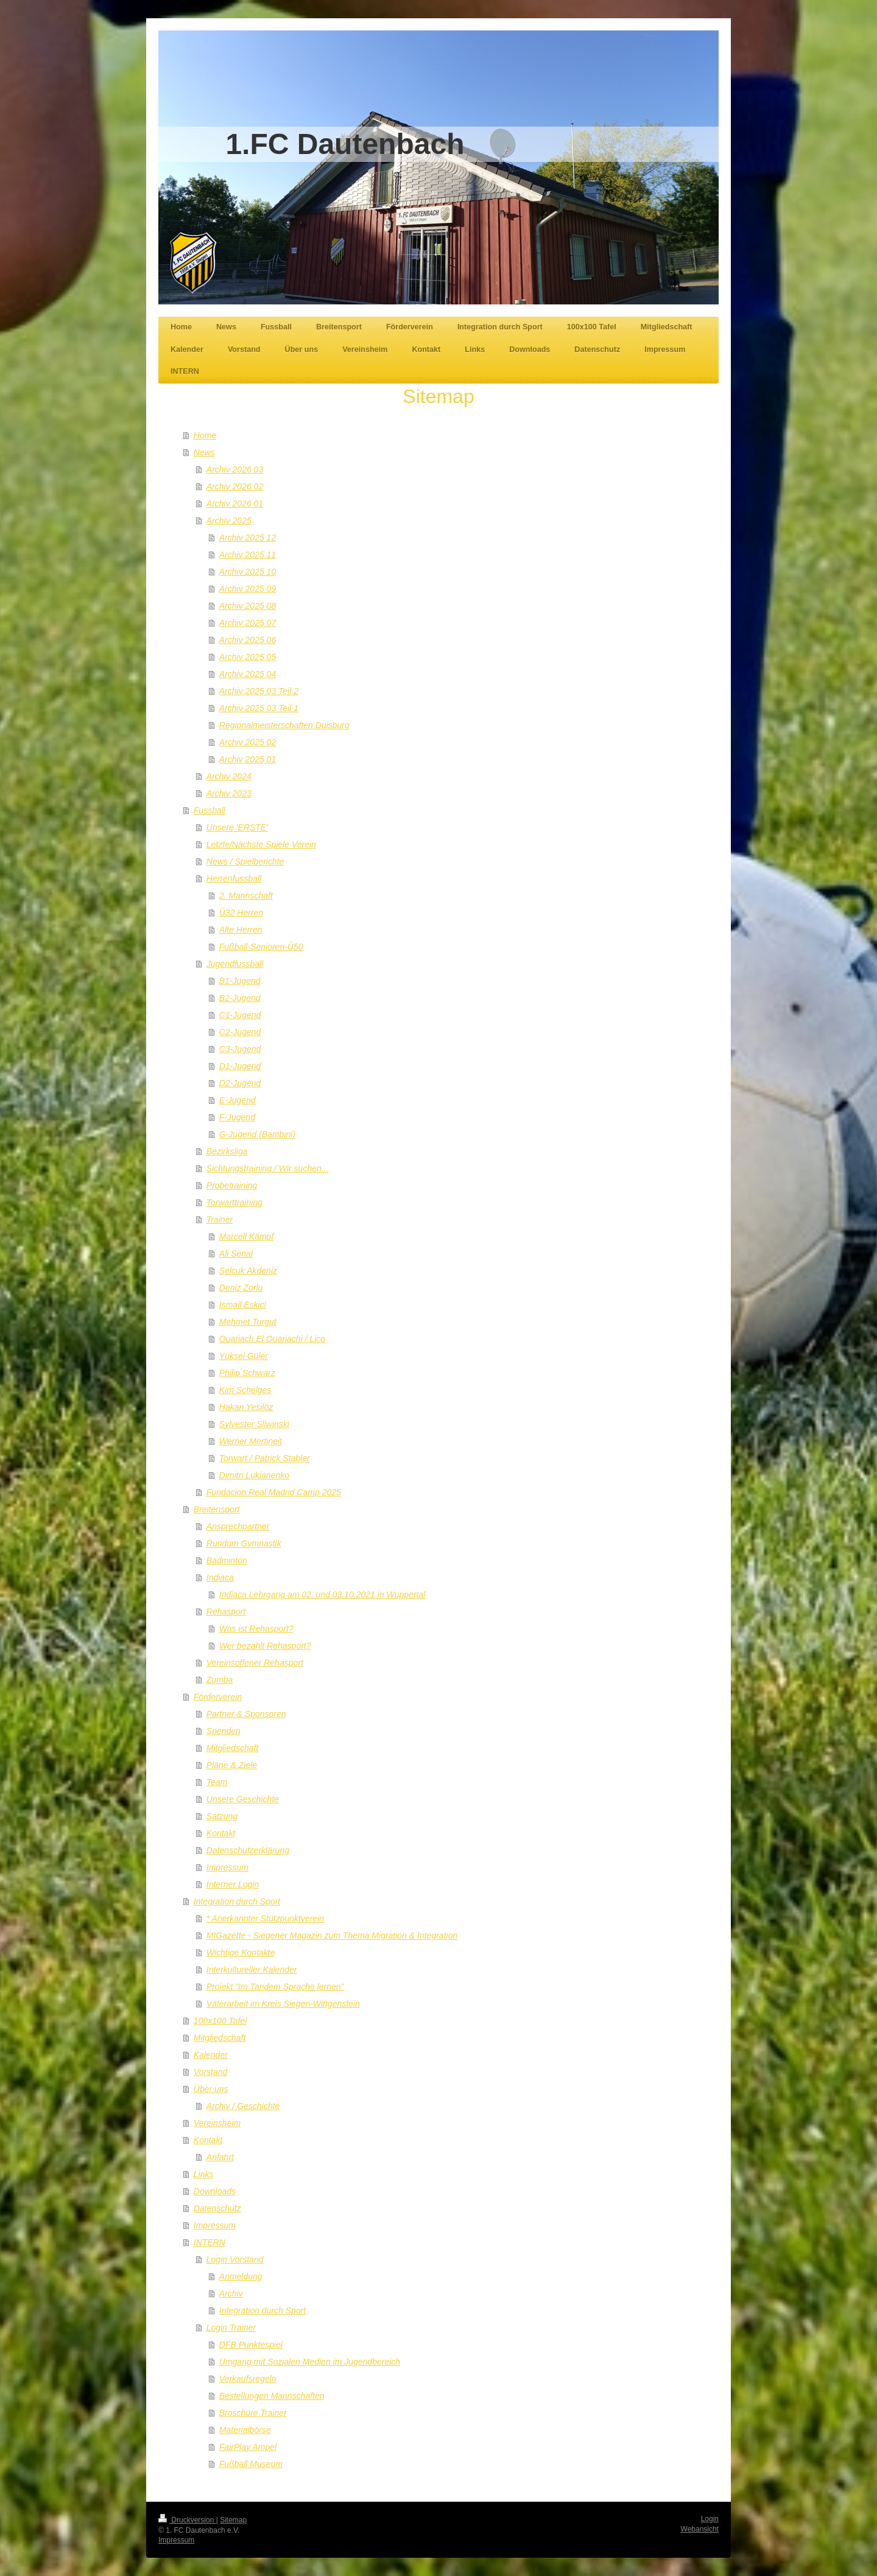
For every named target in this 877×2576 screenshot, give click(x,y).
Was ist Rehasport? (256, 1629)
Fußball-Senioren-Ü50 (261, 947)
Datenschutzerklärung (247, 1850)
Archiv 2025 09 (247, 589)
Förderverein (218, 1697)
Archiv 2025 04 (247, 674)
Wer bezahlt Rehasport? (265, 1646)
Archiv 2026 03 (234, 469)
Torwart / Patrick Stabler (264, 1458)
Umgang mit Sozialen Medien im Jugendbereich (309, 2362)
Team (217, 1782)
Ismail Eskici (242, 1305)
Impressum (227, 1867)
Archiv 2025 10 (247, 572)
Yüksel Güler (243, 1356)
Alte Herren (240, 930)
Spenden (223, 1731)
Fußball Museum (251, 2464)
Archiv (231, 2293)
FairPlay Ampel (247, 2447)
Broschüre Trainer (253, 2413)
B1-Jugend (240, 981)
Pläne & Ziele (231, 1765)
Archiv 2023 (229, 793)
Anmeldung (240, 2276)
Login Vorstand (235, 2259)
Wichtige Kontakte (240, 1952)
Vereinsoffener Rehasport (254, 1663)
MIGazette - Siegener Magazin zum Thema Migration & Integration (331, 1935)
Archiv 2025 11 (247, 555)
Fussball (209, 810)
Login (710, 2519)
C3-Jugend (240, 1049)
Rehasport (226, 1611)
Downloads (215, 2191)
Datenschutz (217, 2208)
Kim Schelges (245, 1390)
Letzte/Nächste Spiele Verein (261, 844)
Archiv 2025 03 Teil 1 (258, 708)
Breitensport (216, 1509)
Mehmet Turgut (247, 1322)
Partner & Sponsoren (246, 1714)
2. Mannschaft (246, 895)
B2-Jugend (240, 998)
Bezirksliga (227, 1151)
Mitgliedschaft (232, 1748)
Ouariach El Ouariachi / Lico (272, 1339)
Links (204, 2174)
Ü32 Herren (241, 913)
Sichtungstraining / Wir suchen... (267, 1168)
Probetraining (231, 1185)
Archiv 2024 (229, 776)
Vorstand (211, 2072)
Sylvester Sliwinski (254, 1424)
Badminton (226, 1560)
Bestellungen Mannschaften (272, 2396)
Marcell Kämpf (246, 1236)
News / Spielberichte (245, 861)
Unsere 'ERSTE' (237, 827)
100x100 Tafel (220, 2021)
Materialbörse (245, 2430)
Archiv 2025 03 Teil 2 (258, 691)
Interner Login (232, 1884)
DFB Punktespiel (251, 2345)
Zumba (219, 1680)
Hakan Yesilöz (246, 1407)
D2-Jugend (240, 1083)
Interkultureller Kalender (251, 1969)
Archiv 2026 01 (234, 503)
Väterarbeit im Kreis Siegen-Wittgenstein (283, 2004)
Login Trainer (231, 2327)
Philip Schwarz (247, 1373)
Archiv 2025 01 (247, 759)
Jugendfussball (234, 964)
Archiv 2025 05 (247, 657)
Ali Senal (236, 1253)
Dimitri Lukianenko (254, 1475)
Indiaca (220, 1577)
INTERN (209, 2242)
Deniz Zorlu (241, 1288)
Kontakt (220, 1833)
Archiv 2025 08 (247, 606)
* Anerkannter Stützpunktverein (265, 1918)
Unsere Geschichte (242, 1799)
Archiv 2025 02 (247, 742)
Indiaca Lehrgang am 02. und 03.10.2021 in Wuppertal (322, 1594)
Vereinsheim (217, 2123)
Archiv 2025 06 (247, 640)
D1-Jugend (240, 1066)
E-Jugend (237, 1100)
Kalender (211, 2055)
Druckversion (187, 2520)
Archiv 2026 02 (234, 486)
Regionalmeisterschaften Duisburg (284, 725)
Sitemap (233, 2520)
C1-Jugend (240, 1015)
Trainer (219, 1219)
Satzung (222, 1816)
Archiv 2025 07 (247, 623)
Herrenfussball (233, 878)
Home (205, 435)
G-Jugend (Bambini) (257, 1134)
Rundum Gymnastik (243, 1543)
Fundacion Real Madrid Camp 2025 (273, 1492)
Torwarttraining (234, 1202)
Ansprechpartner (238, 1526)
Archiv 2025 (229, 520)
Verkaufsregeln (247, 2379)
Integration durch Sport (237, 1901)
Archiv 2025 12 (247, 537)
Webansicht (700, 2529)
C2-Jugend (240, 1032)
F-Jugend (237, 1117)
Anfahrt (220, 2157)
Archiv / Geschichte (243, 2106)
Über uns (211, 2089)
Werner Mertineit (250, 1441)
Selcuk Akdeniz (248, 1271)
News (204, 452)
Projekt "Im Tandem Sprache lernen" (275, 1987)
